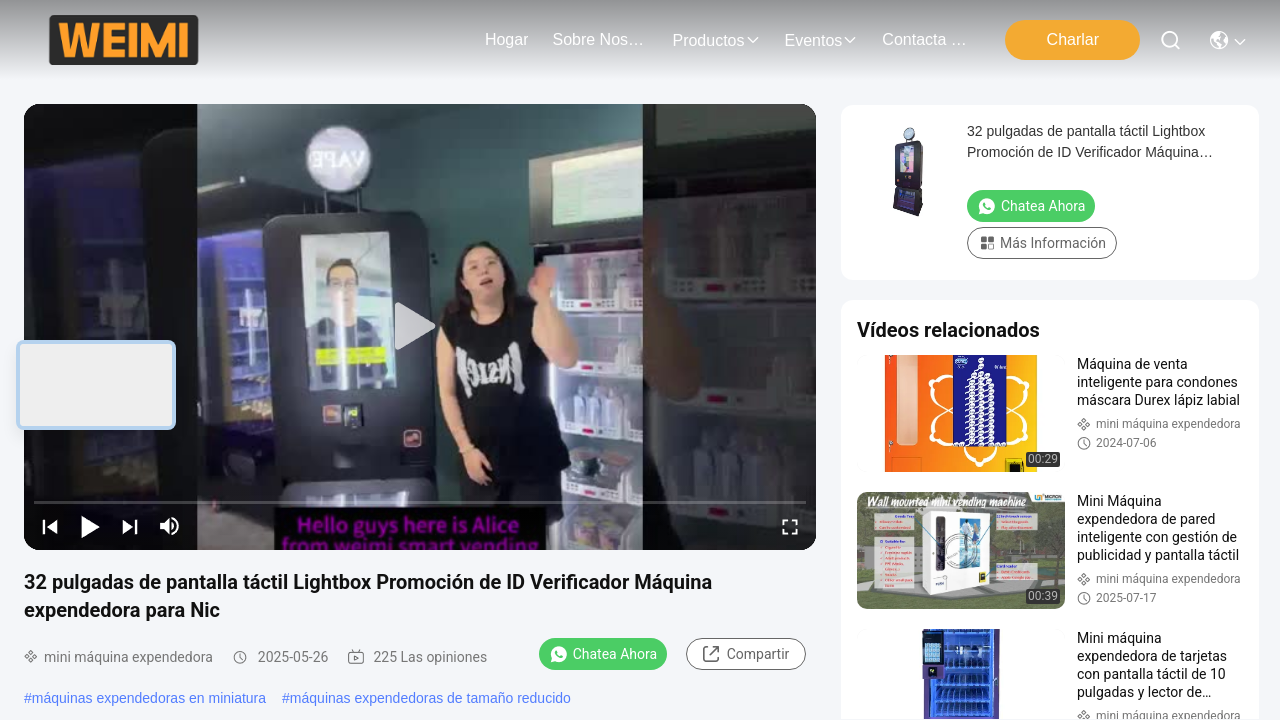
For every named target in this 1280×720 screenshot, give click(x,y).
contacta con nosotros (930, 39)
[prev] (50, 526)
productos (716, 40)
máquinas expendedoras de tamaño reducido (430, 698)
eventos (822, 40)
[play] (420, 327)
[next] (130, 526)
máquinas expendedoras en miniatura (149, 698)
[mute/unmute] (170, 526)
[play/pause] (90, 526)
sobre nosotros (600, 39)
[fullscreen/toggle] (790, 526)
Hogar (507, 39)
